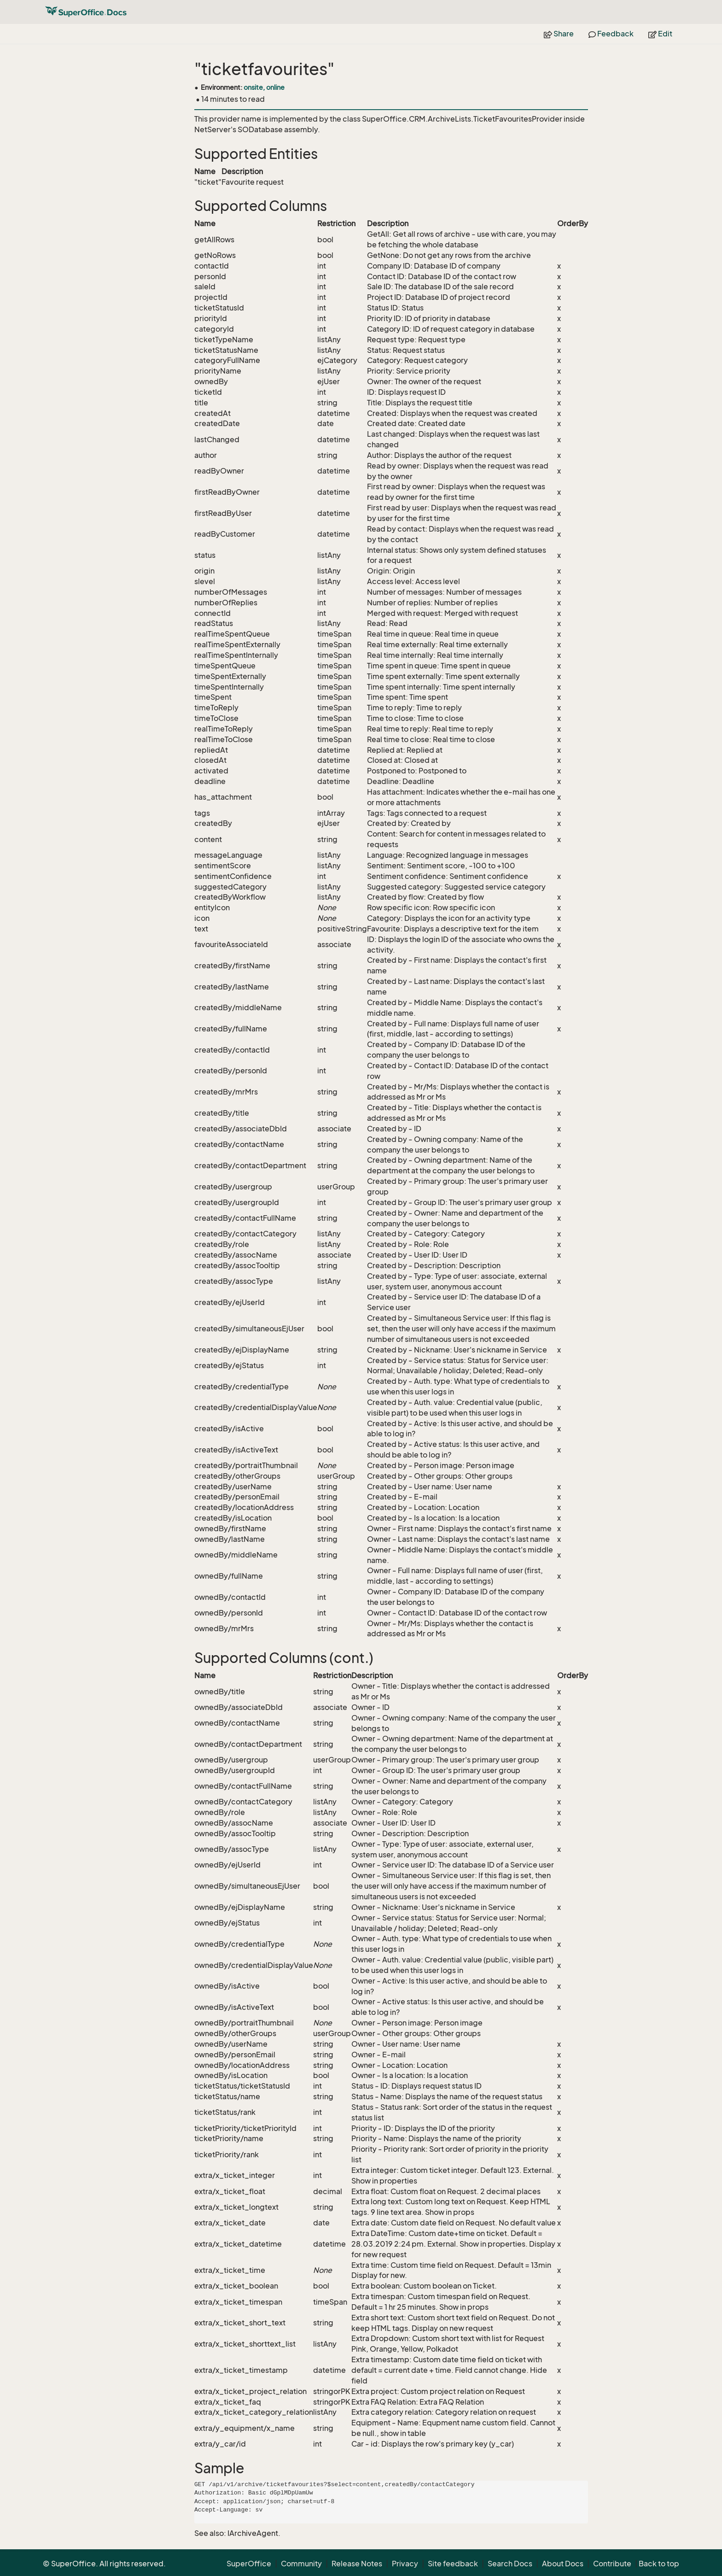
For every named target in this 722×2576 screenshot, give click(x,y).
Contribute (612, 2563)
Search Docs (510, 2563)
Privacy (405, 2563)
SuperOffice (249, 2563)
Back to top (659, 2563)
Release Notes (357, 2563)
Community (301, 2563)
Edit (660, 33)
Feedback (611, 33)
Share (559, 33)
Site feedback (453, 2563)
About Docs (562, 2563)
